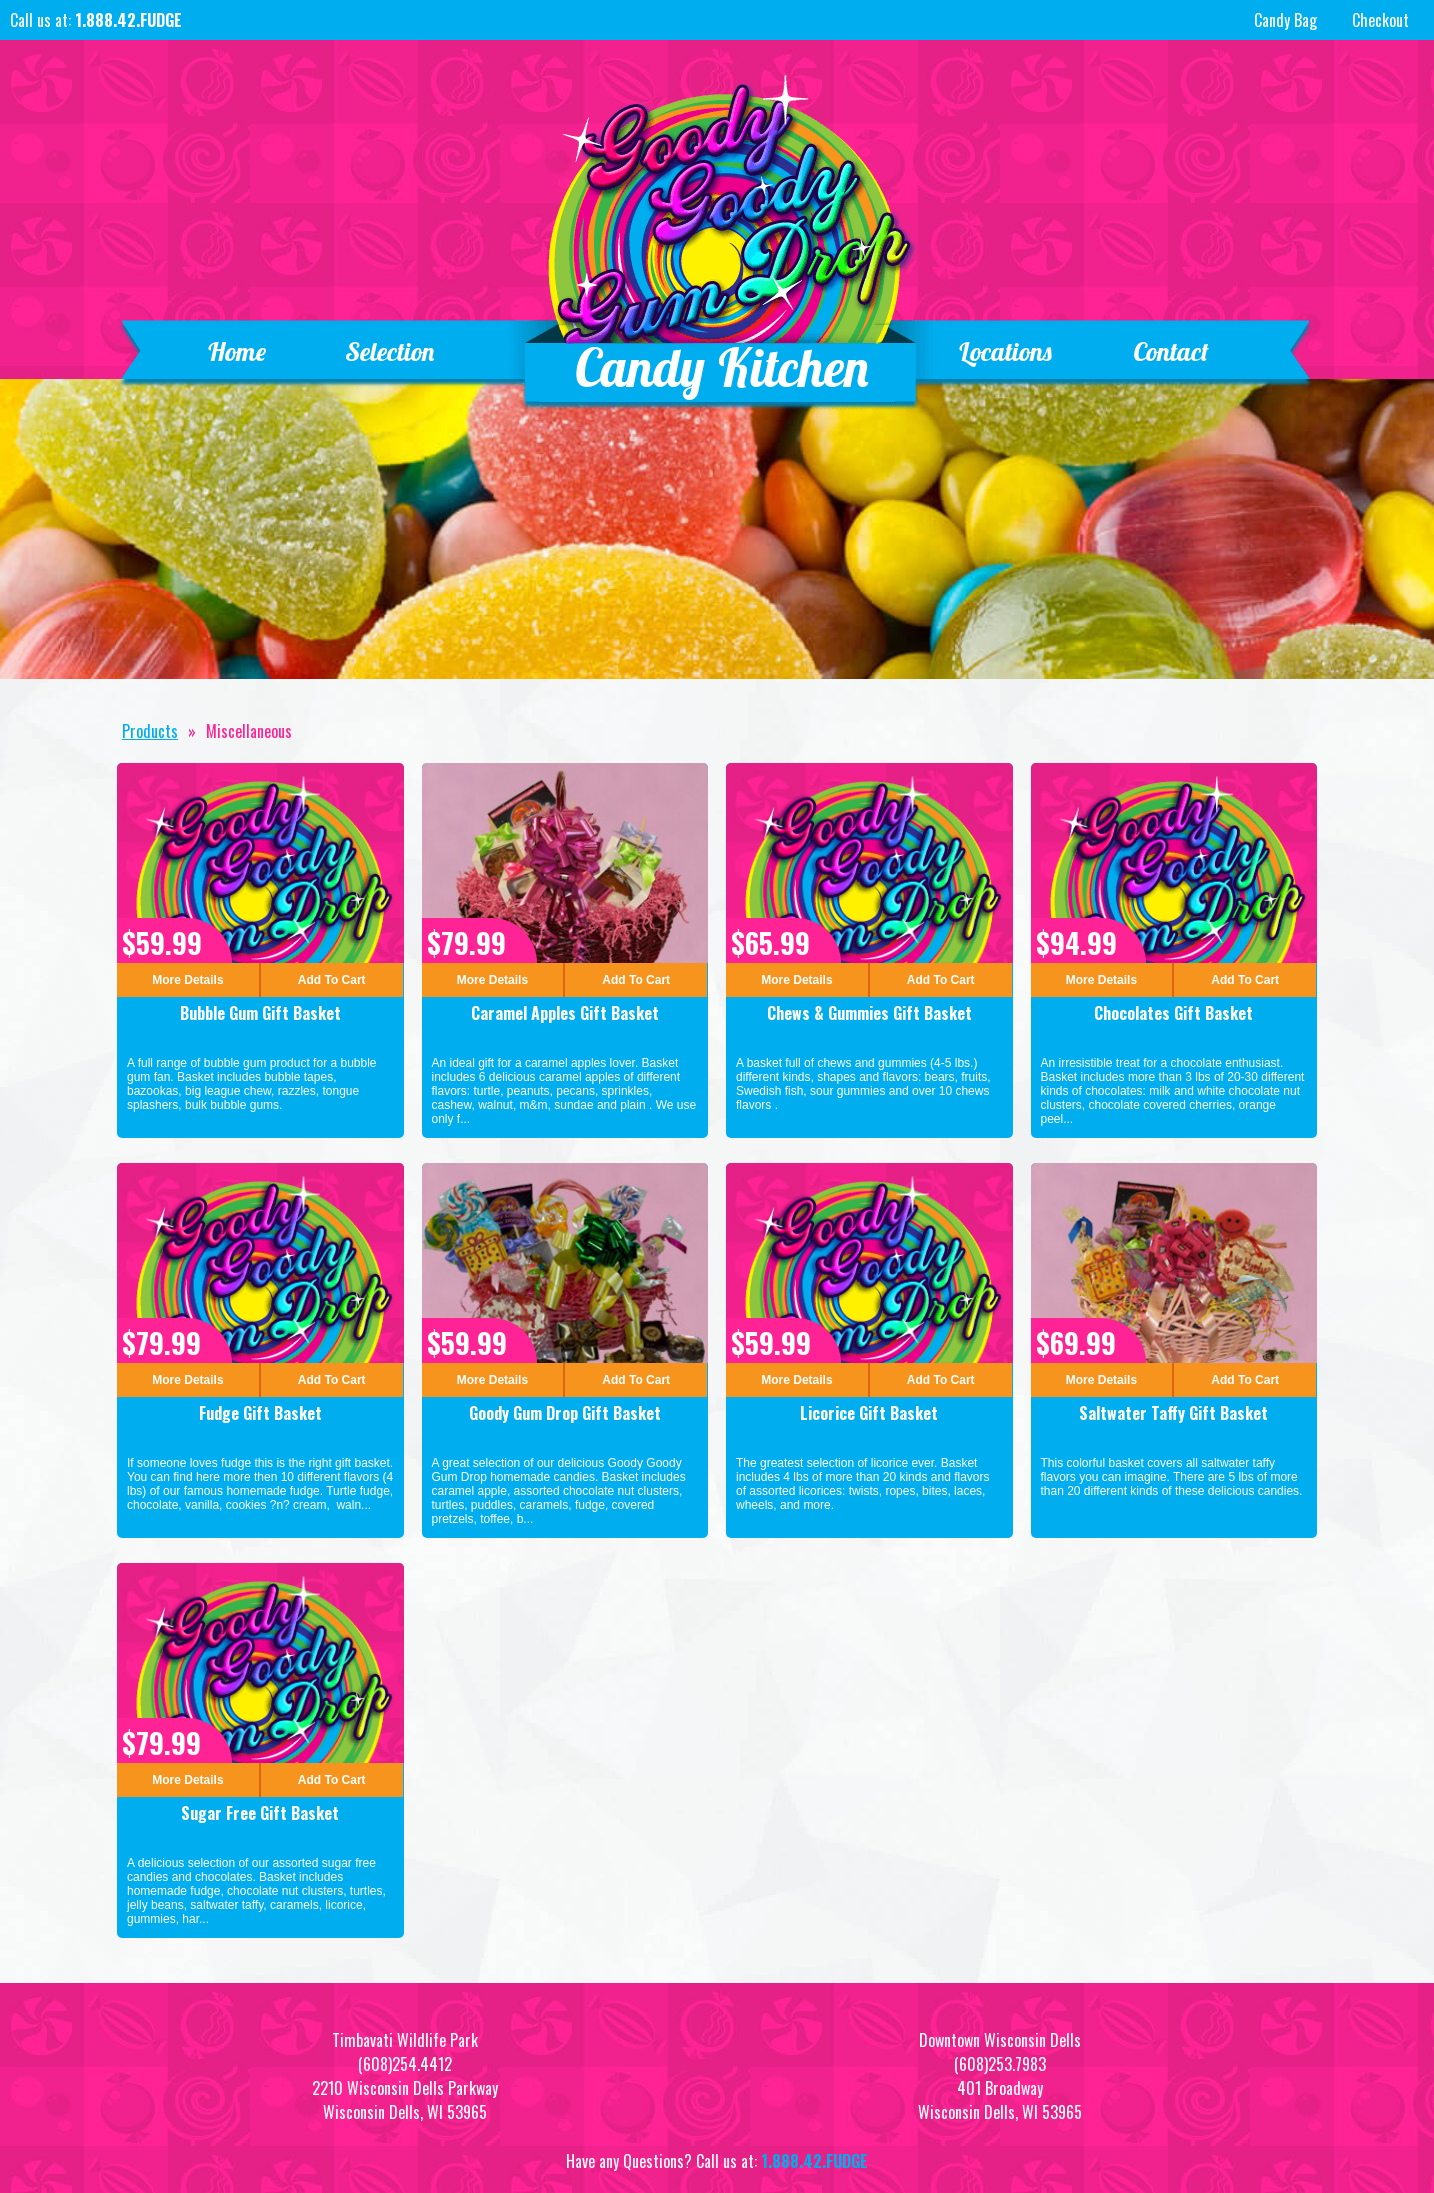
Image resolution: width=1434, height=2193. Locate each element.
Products (150, 731)
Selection (391, 351)
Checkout (1380, 20)
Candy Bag (1283, 20)
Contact (1170, 351)
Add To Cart (332, 980)
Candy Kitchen (722, 367)
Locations (1005, 351)
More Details (187, 980)
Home (236, 351)
